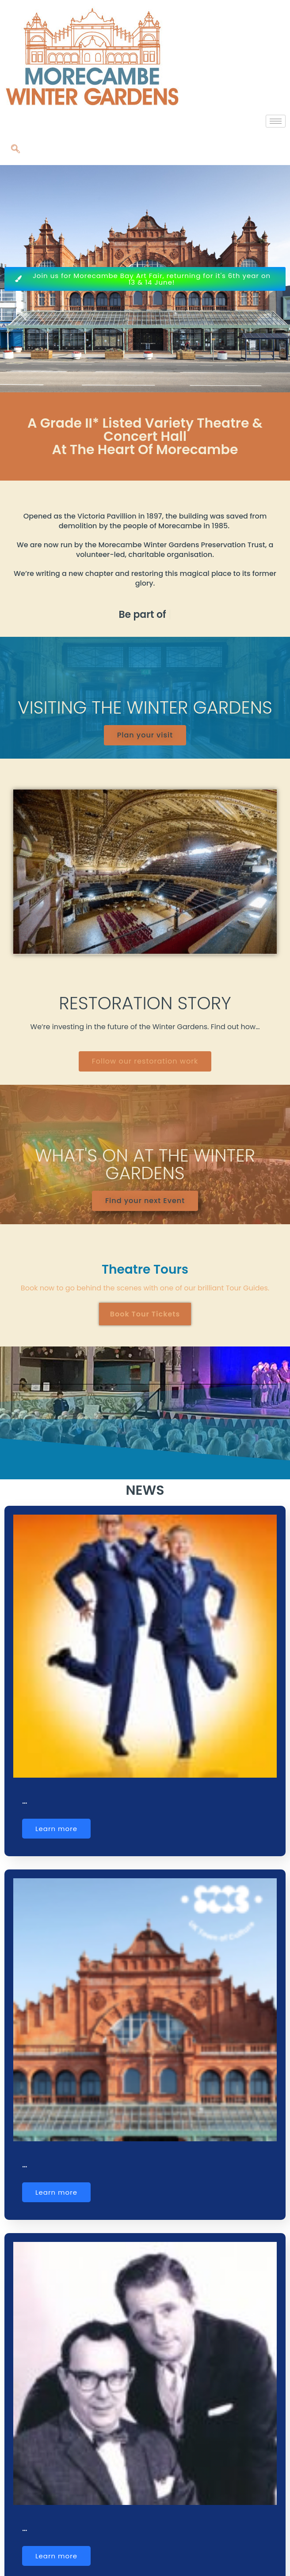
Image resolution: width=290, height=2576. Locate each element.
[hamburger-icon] (276, 121)
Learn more (56, 1828)
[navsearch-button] (15, 149)
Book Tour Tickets (145, 1314)
